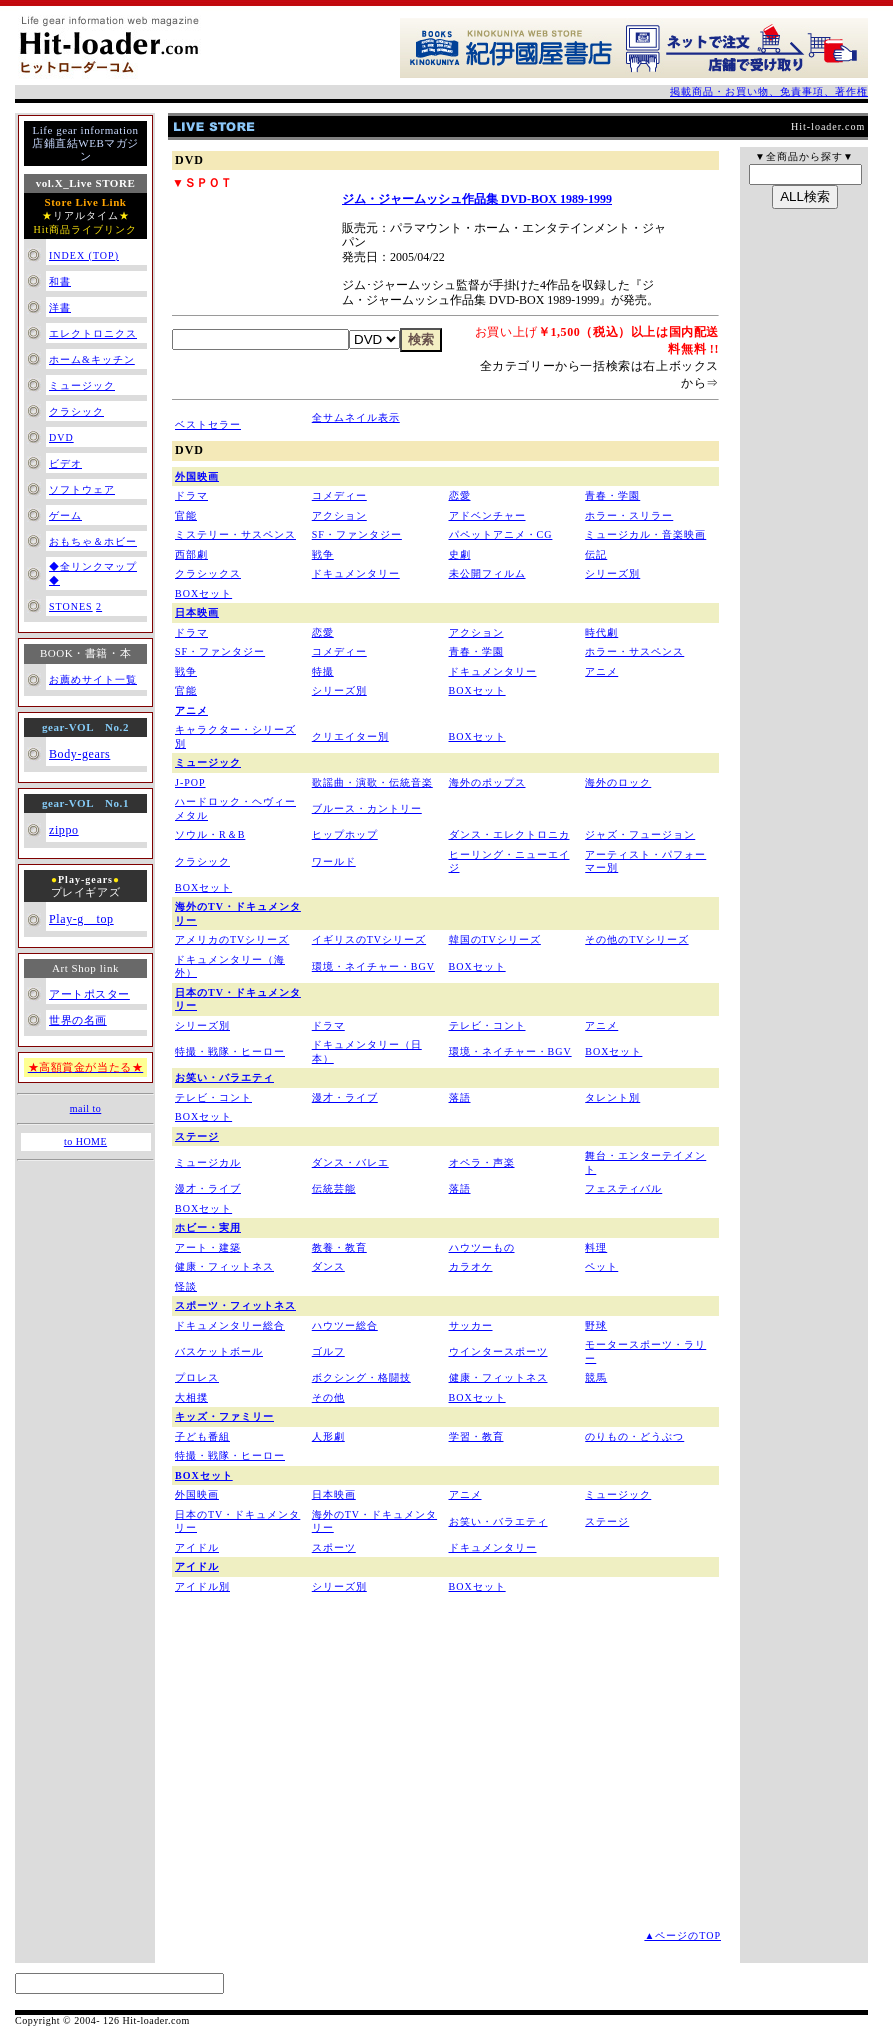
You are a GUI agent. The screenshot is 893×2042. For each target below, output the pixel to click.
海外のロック (618, 782)
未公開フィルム (487, 573)
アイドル (197, 1547)
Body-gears (79, 754)
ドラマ (191, 495)
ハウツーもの (482, 1247)
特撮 (323, 671)
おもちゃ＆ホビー (93, 541)
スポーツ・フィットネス (235, 1305)
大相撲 (191, 1397)
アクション (339, 515)
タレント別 (612, 1097)
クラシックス (208, 573)
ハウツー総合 (345, 1325)
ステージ (197, 1136)
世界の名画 (78, 1020)
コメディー (339, 495)
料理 (596, 1247)
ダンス (328, 1266)
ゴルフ (328, 1351)
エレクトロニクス (93, 333)
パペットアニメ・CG (501, 534)
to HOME (85, 1141)
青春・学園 (612, 495)
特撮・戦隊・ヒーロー (230, 1051)
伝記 (596, 554)
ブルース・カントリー (367, 808)
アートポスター (89, 994)
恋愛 (460, 495)
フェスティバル (623, 1188)
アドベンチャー (487, 515)
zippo (64, 830)
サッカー (471, 1325)
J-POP (190, 782)
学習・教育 (476, 1436)
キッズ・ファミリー (224, 1416)
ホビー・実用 (208, 1227)
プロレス (197, 1377)
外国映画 (197, 476)
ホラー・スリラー (629, 515)
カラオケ (471, 1266)
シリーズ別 (612, 573)
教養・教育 (339, 1247)
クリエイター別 (350, 736)
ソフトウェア (82, 489)
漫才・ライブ (345, 1097)
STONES (71, 606)
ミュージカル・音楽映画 (645, 534)
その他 (328, 1397)
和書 (60, 281)
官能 (186, 515)
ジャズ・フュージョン (640, 834)
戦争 (323, 554)
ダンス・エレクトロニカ (509, 834)
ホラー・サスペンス (634, 651)
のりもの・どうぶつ (634, 1436)
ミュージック (82, 385)
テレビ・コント (487, 1025)
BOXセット (203, 593)
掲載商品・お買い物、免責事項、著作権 (769, 91)
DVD (61, 437)
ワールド (334, 861)
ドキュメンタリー (356, 573)
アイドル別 (202, 1586)
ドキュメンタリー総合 (230, 1325)
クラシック (76, 411)
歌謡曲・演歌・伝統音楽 (372, 782)
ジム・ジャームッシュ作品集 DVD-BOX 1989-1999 (477, 199)
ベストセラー (208, 424)
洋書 (60, 307)
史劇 (460, 554)
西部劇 (191, 554)
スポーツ (334, 1547)
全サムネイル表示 (356, 417)
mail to (86, 1108)
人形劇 (328, 1436)
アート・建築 (208, 1247)
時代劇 (601, 632)
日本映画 (197, 612)
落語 (460, 1097)
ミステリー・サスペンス (235, 534)
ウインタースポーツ (498, 1351)
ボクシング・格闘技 (361, 1377)
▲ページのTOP (682, 1935)
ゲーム (65, 515)
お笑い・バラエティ (224, 1077)
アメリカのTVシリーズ (232, 939)
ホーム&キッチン (92, 359)
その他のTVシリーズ (636, 939)
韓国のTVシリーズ (495, 939)
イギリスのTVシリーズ (369, 939)
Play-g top (81, 919)
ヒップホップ (345, 834)
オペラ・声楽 (482, 1162)
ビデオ (65, 463)
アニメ (601, 671)
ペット (601, 1266)
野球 (596, 1325)
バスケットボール (219, 1351)
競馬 (596, 1377)
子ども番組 (202, 1436)
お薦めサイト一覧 (93, 679)
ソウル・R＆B (210, 834)
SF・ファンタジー (357, 534)
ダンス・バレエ (350, 1162)
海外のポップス (487, 782)
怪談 (186, 1286)
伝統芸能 (334, 1188)
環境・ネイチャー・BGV (373, 966)
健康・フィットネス (224, 1266)
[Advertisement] (336, 1789)
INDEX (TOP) (84, 255)
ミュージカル (208, 1162)
